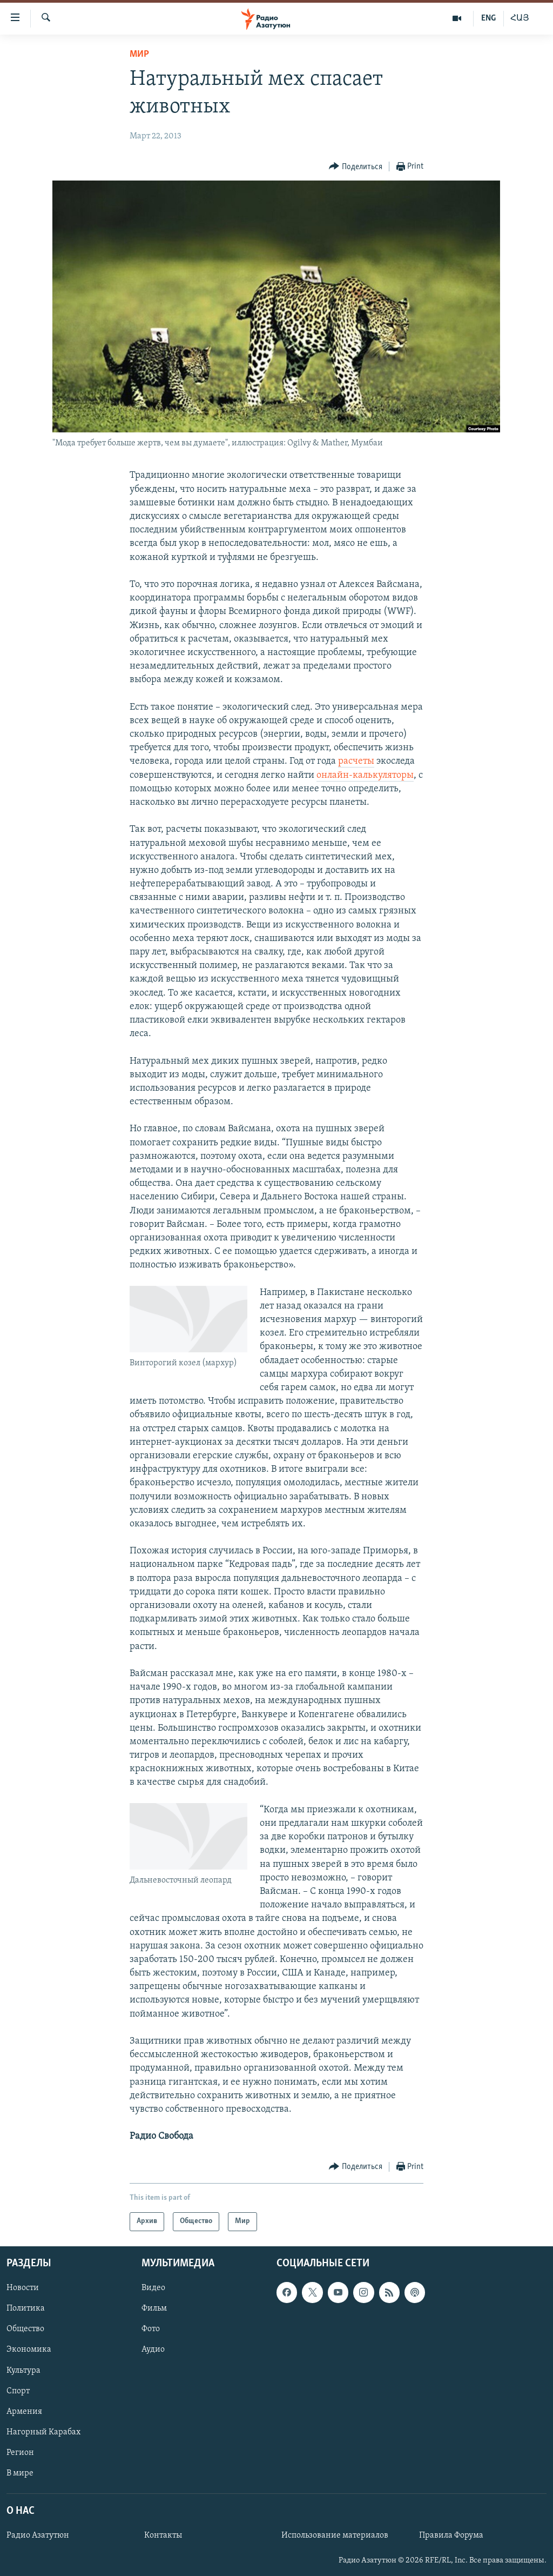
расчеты (356, 761)
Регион (20, 2452)
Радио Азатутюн (37, 2535)
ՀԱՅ (519, 18)
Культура (23, 2370)
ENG (488, 18)
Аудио (153, 2349)
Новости (22, 2288)
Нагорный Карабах (43, 2431)
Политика (25, 2308)
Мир (139, 54)
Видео (153, 2288)
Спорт (18, 2390)
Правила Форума (451, 2535)
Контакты (163, 2535)
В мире (19, 2472)
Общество (25, 2329)
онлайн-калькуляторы (365, 775)
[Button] (355, 166)
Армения (24, 2411)
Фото (150, 2329)
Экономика (28, 2349)
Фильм (154, 2308)
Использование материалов (334, 2535)
